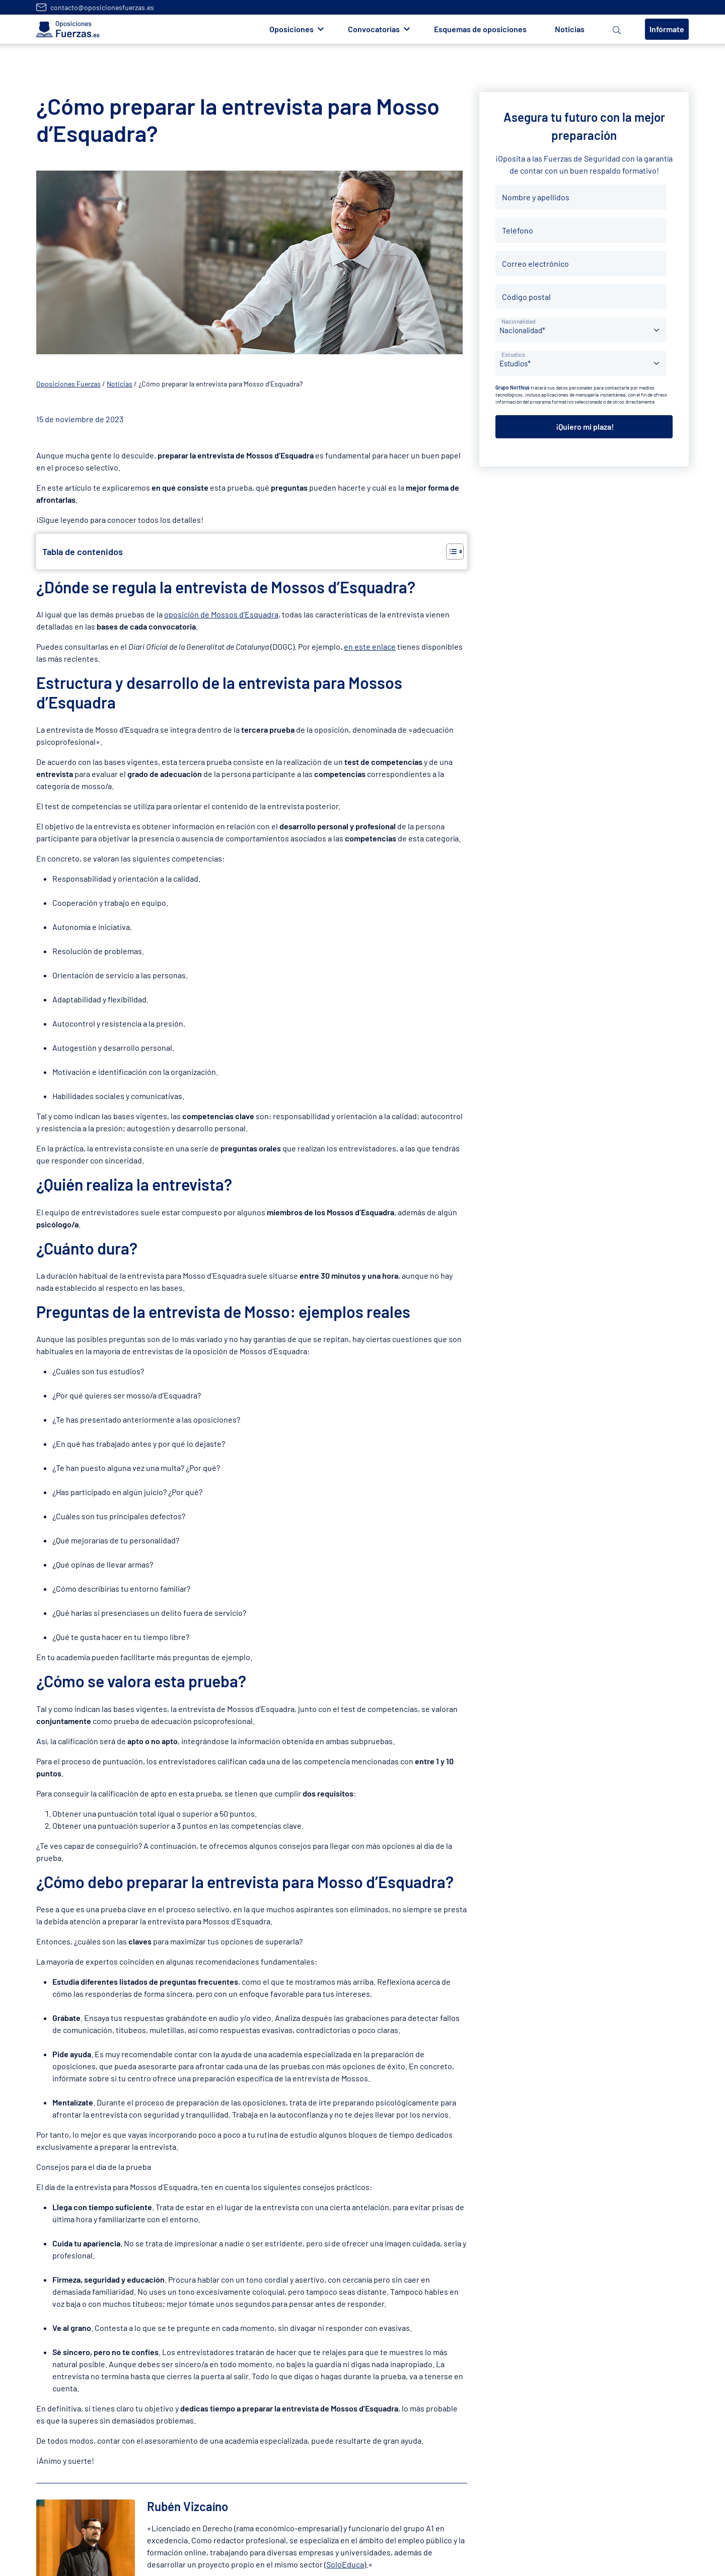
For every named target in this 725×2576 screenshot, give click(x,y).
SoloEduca (345, 2564)
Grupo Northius (512, 387)
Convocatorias (374, 29)
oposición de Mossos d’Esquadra (221, 614)
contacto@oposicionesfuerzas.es (102, 7)
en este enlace (370, 646)
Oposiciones (291, 29)
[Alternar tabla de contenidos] (450, 551)
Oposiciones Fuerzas (68, 383)
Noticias (570, 29)
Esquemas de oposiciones (480, 29)
